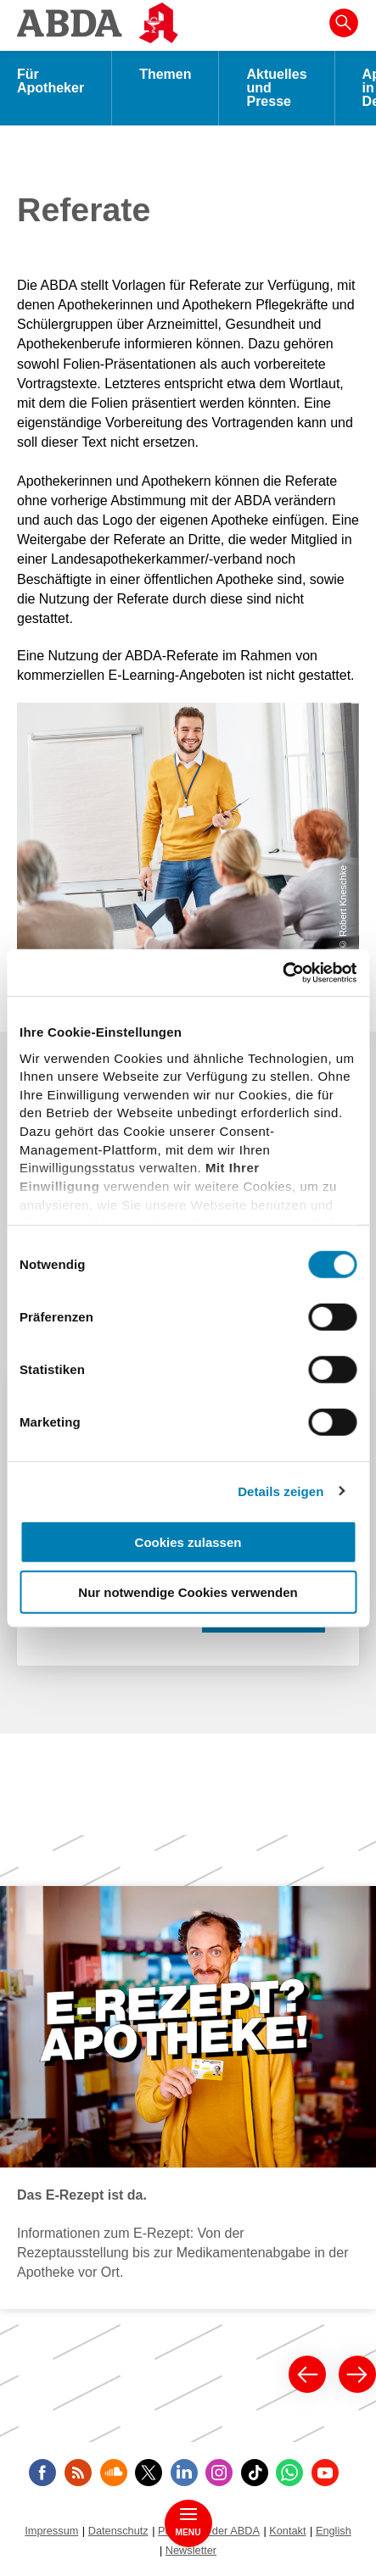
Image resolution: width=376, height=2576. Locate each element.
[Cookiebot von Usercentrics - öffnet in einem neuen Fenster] (282, 972)
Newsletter (191, 2550)
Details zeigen (280, 1490)
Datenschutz (118, 2530)
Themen (165, 74)
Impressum (51, 2530)
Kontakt (287, 2530)
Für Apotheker (50, 81)
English (333, 2530)
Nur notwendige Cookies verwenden (187, 1592)
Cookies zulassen (188, 1542)
